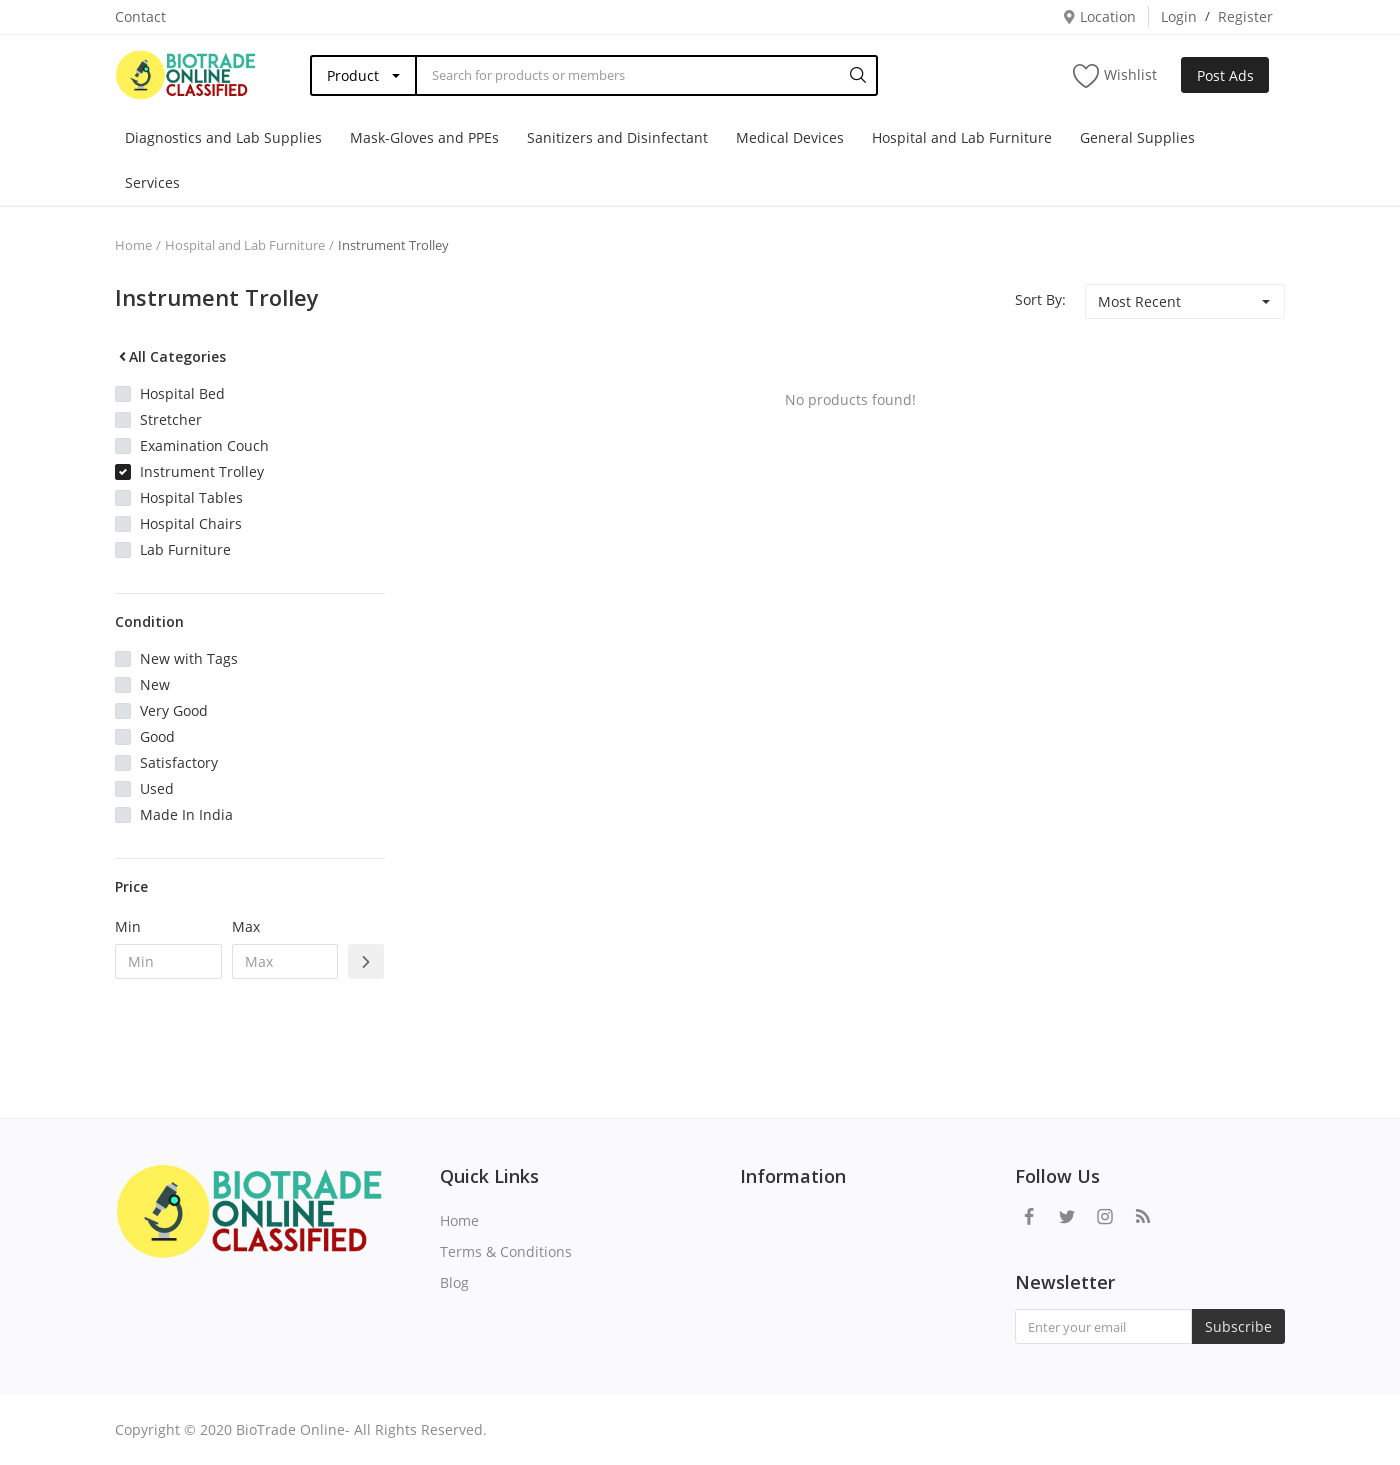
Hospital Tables (191, 497)
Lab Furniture (185, 549)
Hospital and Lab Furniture (962, 137)
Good (157, 736)
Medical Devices (790, 137)
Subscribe (1238, 1326)
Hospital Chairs (191, 523)
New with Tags (189, 658)
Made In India (186, 814)
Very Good (174, 710)
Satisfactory (179, 762)
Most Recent (1139, 301)
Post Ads (1225, 75)
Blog (454, 1282)
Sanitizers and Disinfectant (617, 137)
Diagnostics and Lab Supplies (223, 137)
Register (1245, 16)
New (155, 684)
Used (157, 788)
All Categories (170, 356)
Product (353, 75)
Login (1179, 16)
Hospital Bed (182, 393)
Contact (140, 16)
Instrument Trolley (393, 245)
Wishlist (1115, 75)
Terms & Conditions (506, 1251)
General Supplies (1137, 137)
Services (152, 182)
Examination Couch (204, 445)
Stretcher (171, 419)
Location (1099, 16)
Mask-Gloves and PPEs (424, 137)
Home (133, 245)
